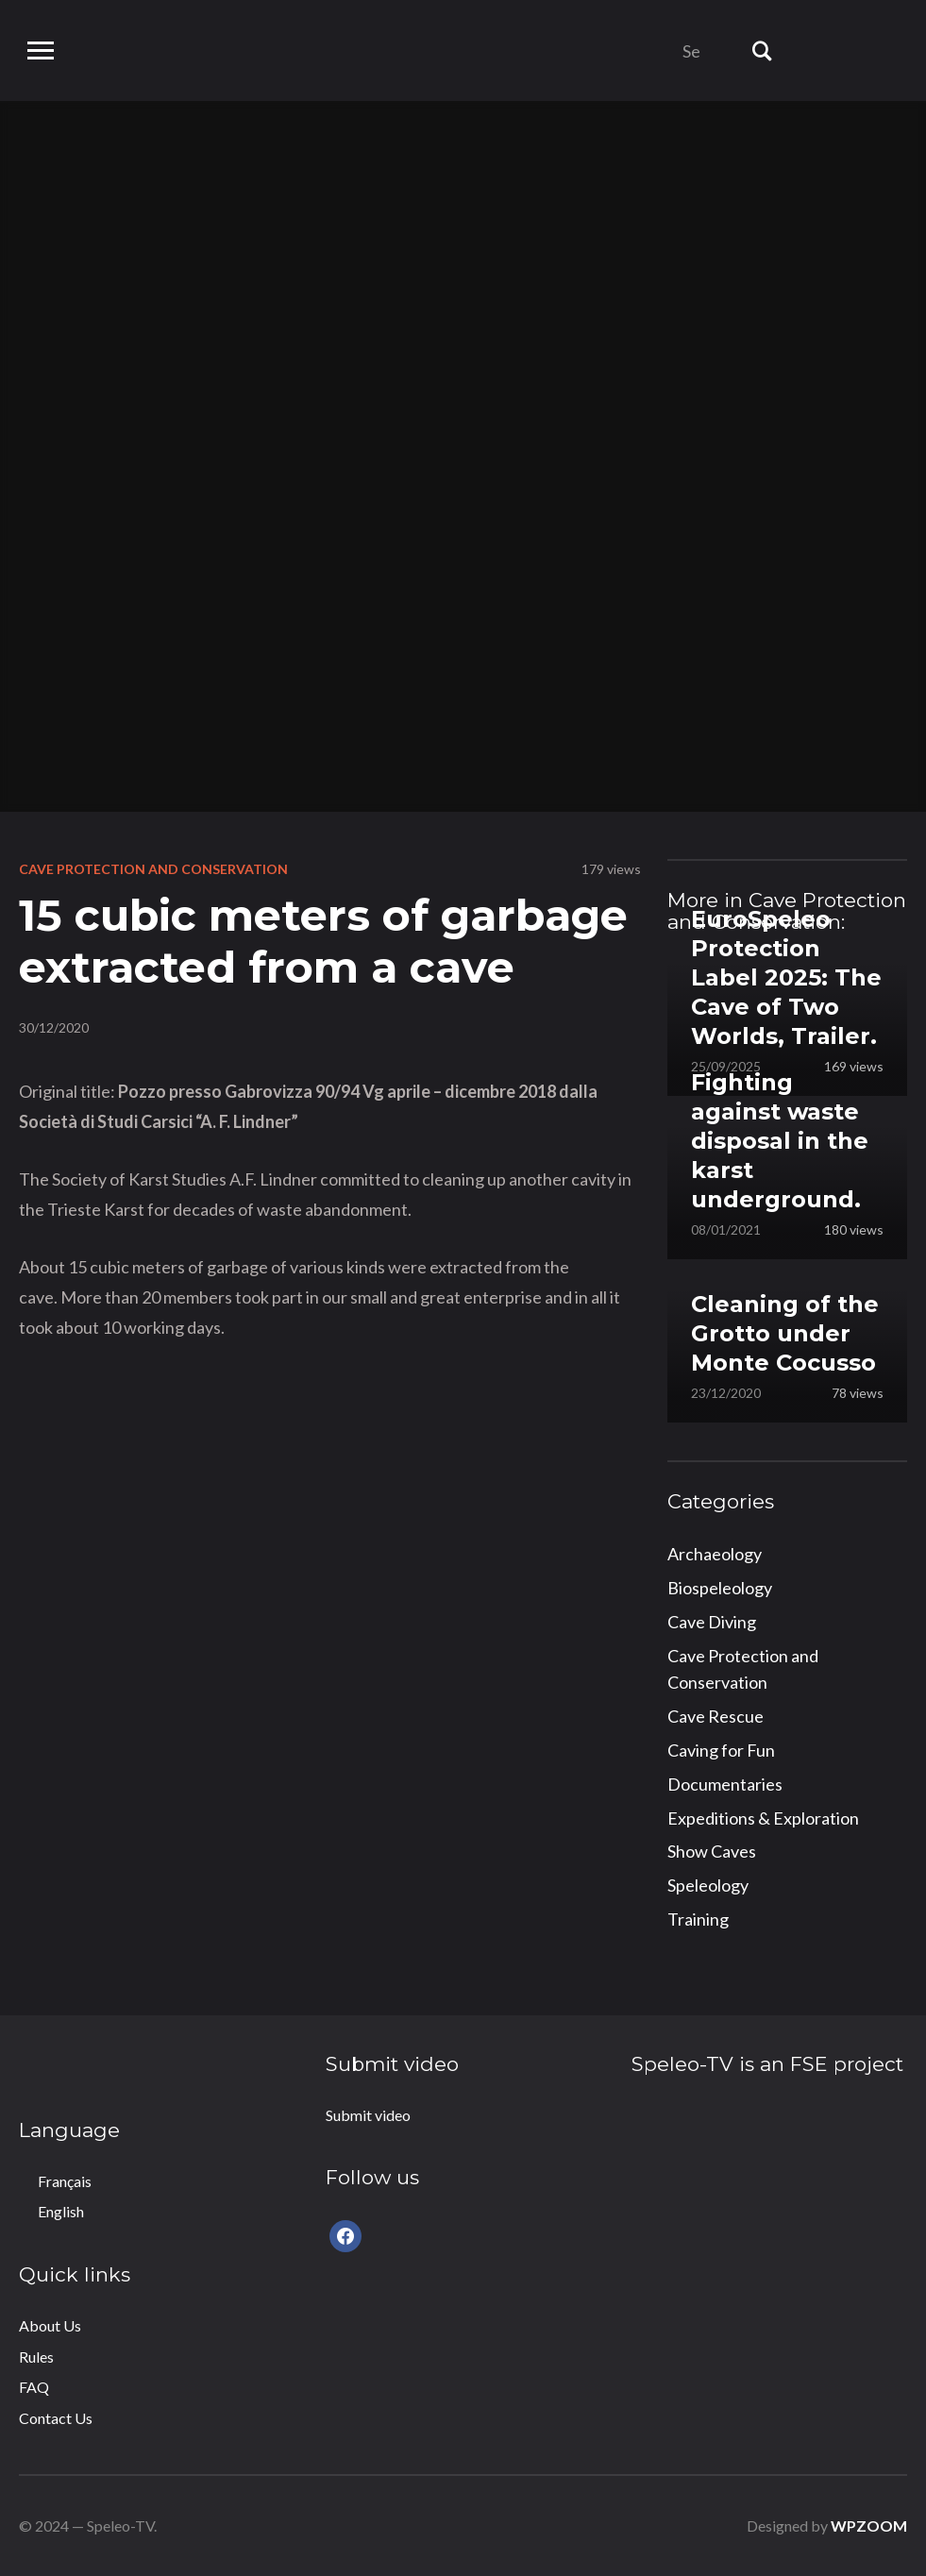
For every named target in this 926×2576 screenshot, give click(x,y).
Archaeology (714, 1553)
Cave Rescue (715, 1716)
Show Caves (711, 1851)
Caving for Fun (721, 1750)
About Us (50, 2325)
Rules (36, 2357)
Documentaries (725, 1784)
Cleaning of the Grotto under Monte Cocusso (785, 1333)
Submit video (368, 2115)
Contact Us (56, 2418)
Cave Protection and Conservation (153, 869)
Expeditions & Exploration (763, 1818)
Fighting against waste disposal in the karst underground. (779, 1141)
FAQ (34, 2387)
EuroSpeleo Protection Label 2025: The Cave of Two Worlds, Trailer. (786, 978)
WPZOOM (869, 2525)
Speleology (708, 1885)
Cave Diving (711, 1621)
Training (698, 1919)
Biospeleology (719, 1587)
